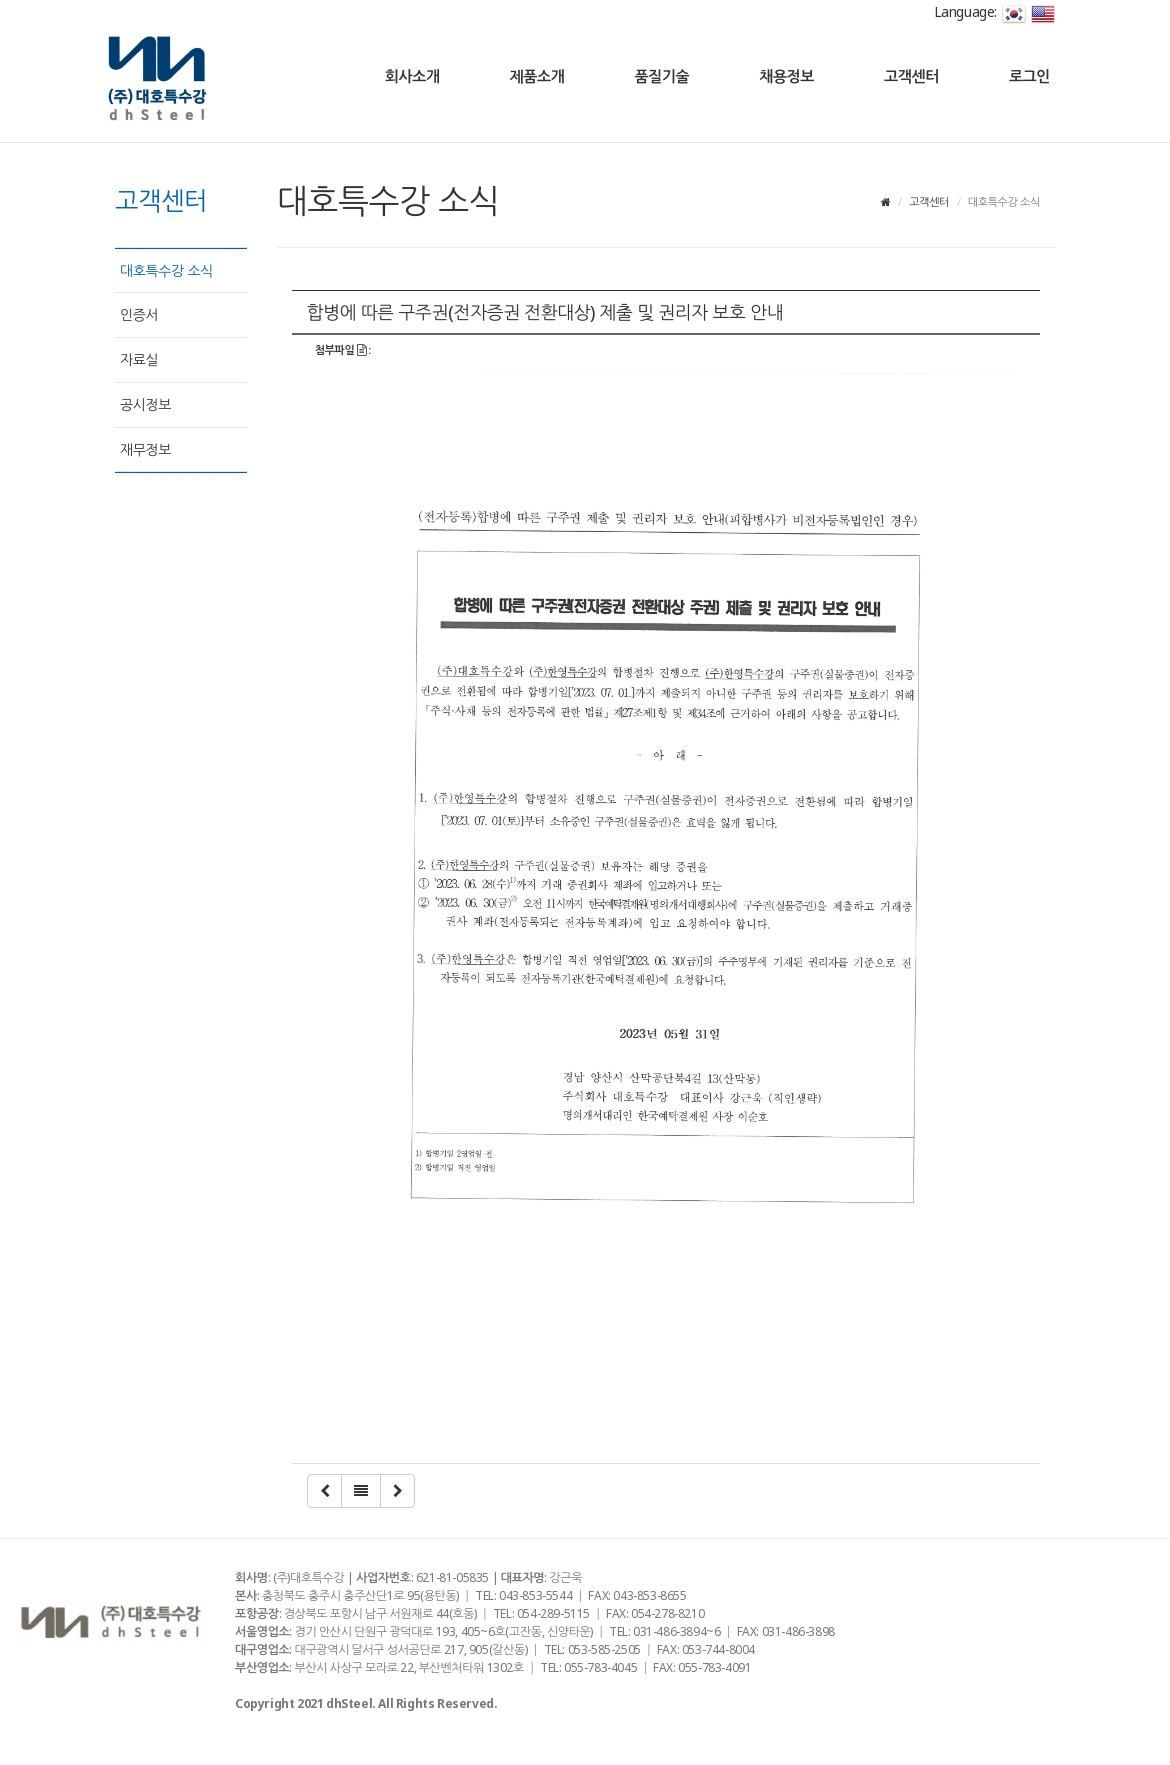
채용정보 (786, 76)
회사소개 (412, 76)
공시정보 (145, 404)
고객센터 (911, 76)
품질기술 (661, 76)
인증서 (139, 314)
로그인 (1029, 76)
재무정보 (145, 449)
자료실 (139, 359)
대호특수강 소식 (166, 270)
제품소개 (537, 76)
